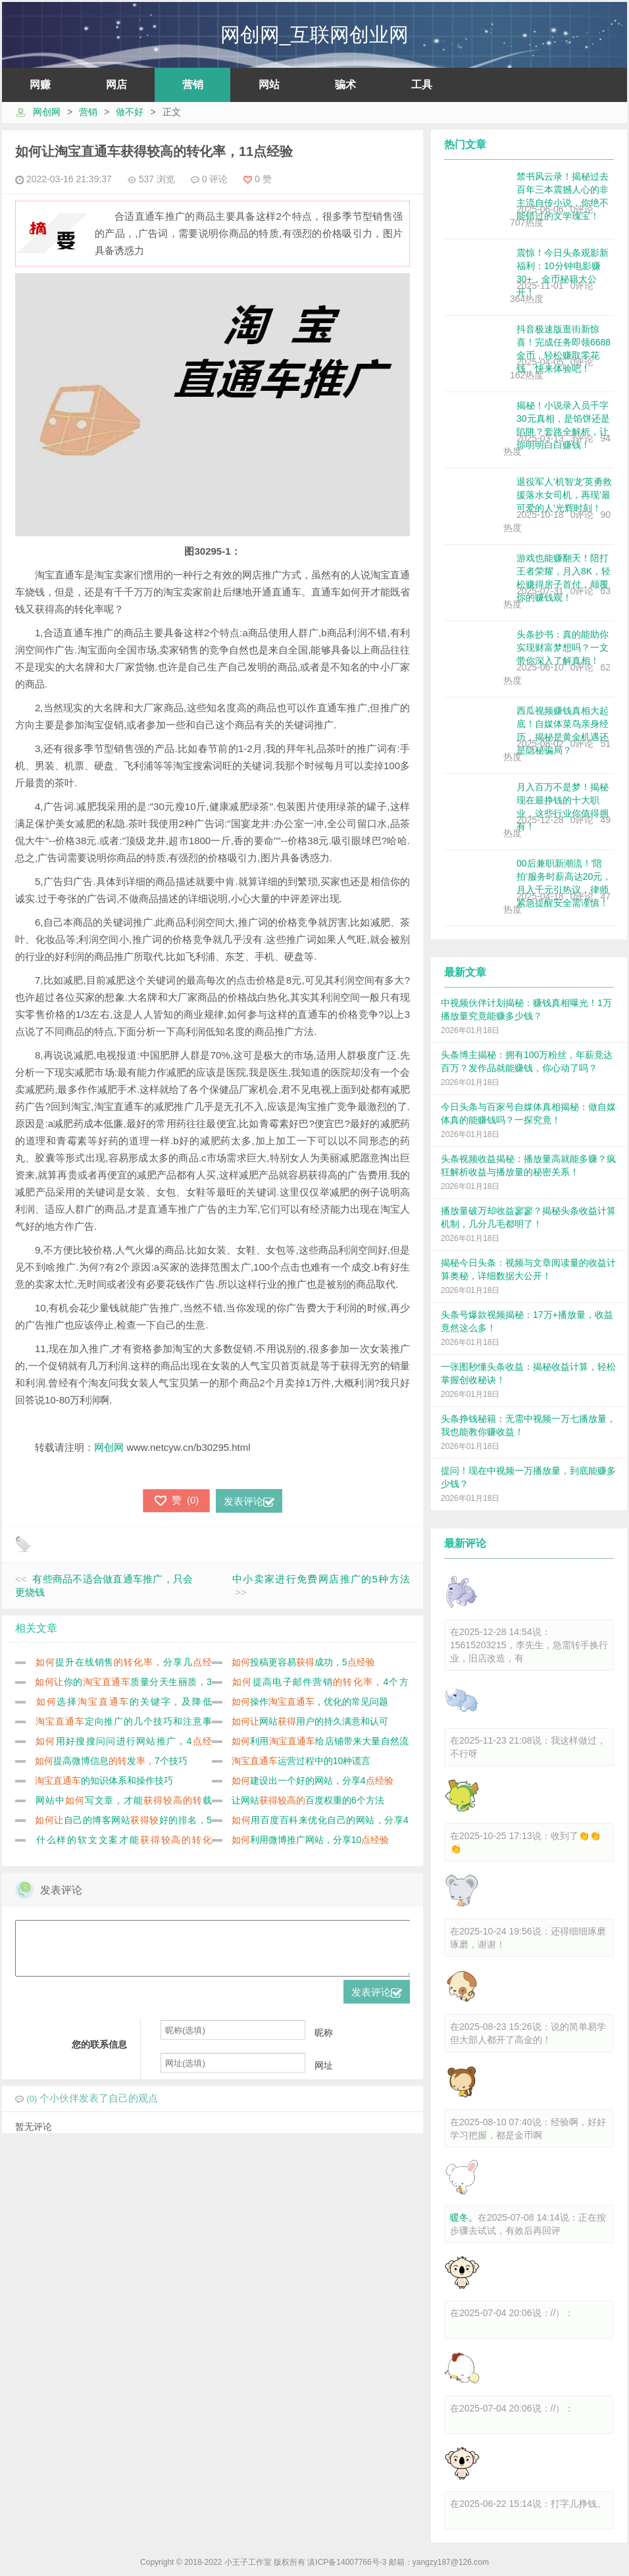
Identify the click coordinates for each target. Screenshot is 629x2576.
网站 (269, 84)
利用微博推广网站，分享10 (311, 1839)
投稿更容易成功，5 (303, 1662)
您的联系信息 (99, 2054)
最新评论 (465, 1543)
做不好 (129, 112)
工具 (421, 84)
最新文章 (465, 972)
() (176, 1500)
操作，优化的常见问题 (310, 1701)
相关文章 (36, 1628)
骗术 (345, 84)
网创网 (47, 112)
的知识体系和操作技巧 (104, 1780)
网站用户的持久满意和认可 (310, 1721)
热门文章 (465, 144)
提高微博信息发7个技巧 (111, 1760)
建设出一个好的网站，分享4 (312, 1780)
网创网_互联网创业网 (314, 34)
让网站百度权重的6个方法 (308, 1800)
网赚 (40, 84)
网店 (116, 84)
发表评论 (249, 1501)
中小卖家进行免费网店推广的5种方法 (321, 1578)
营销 (192, 84)
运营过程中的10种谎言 (301, 1760)
